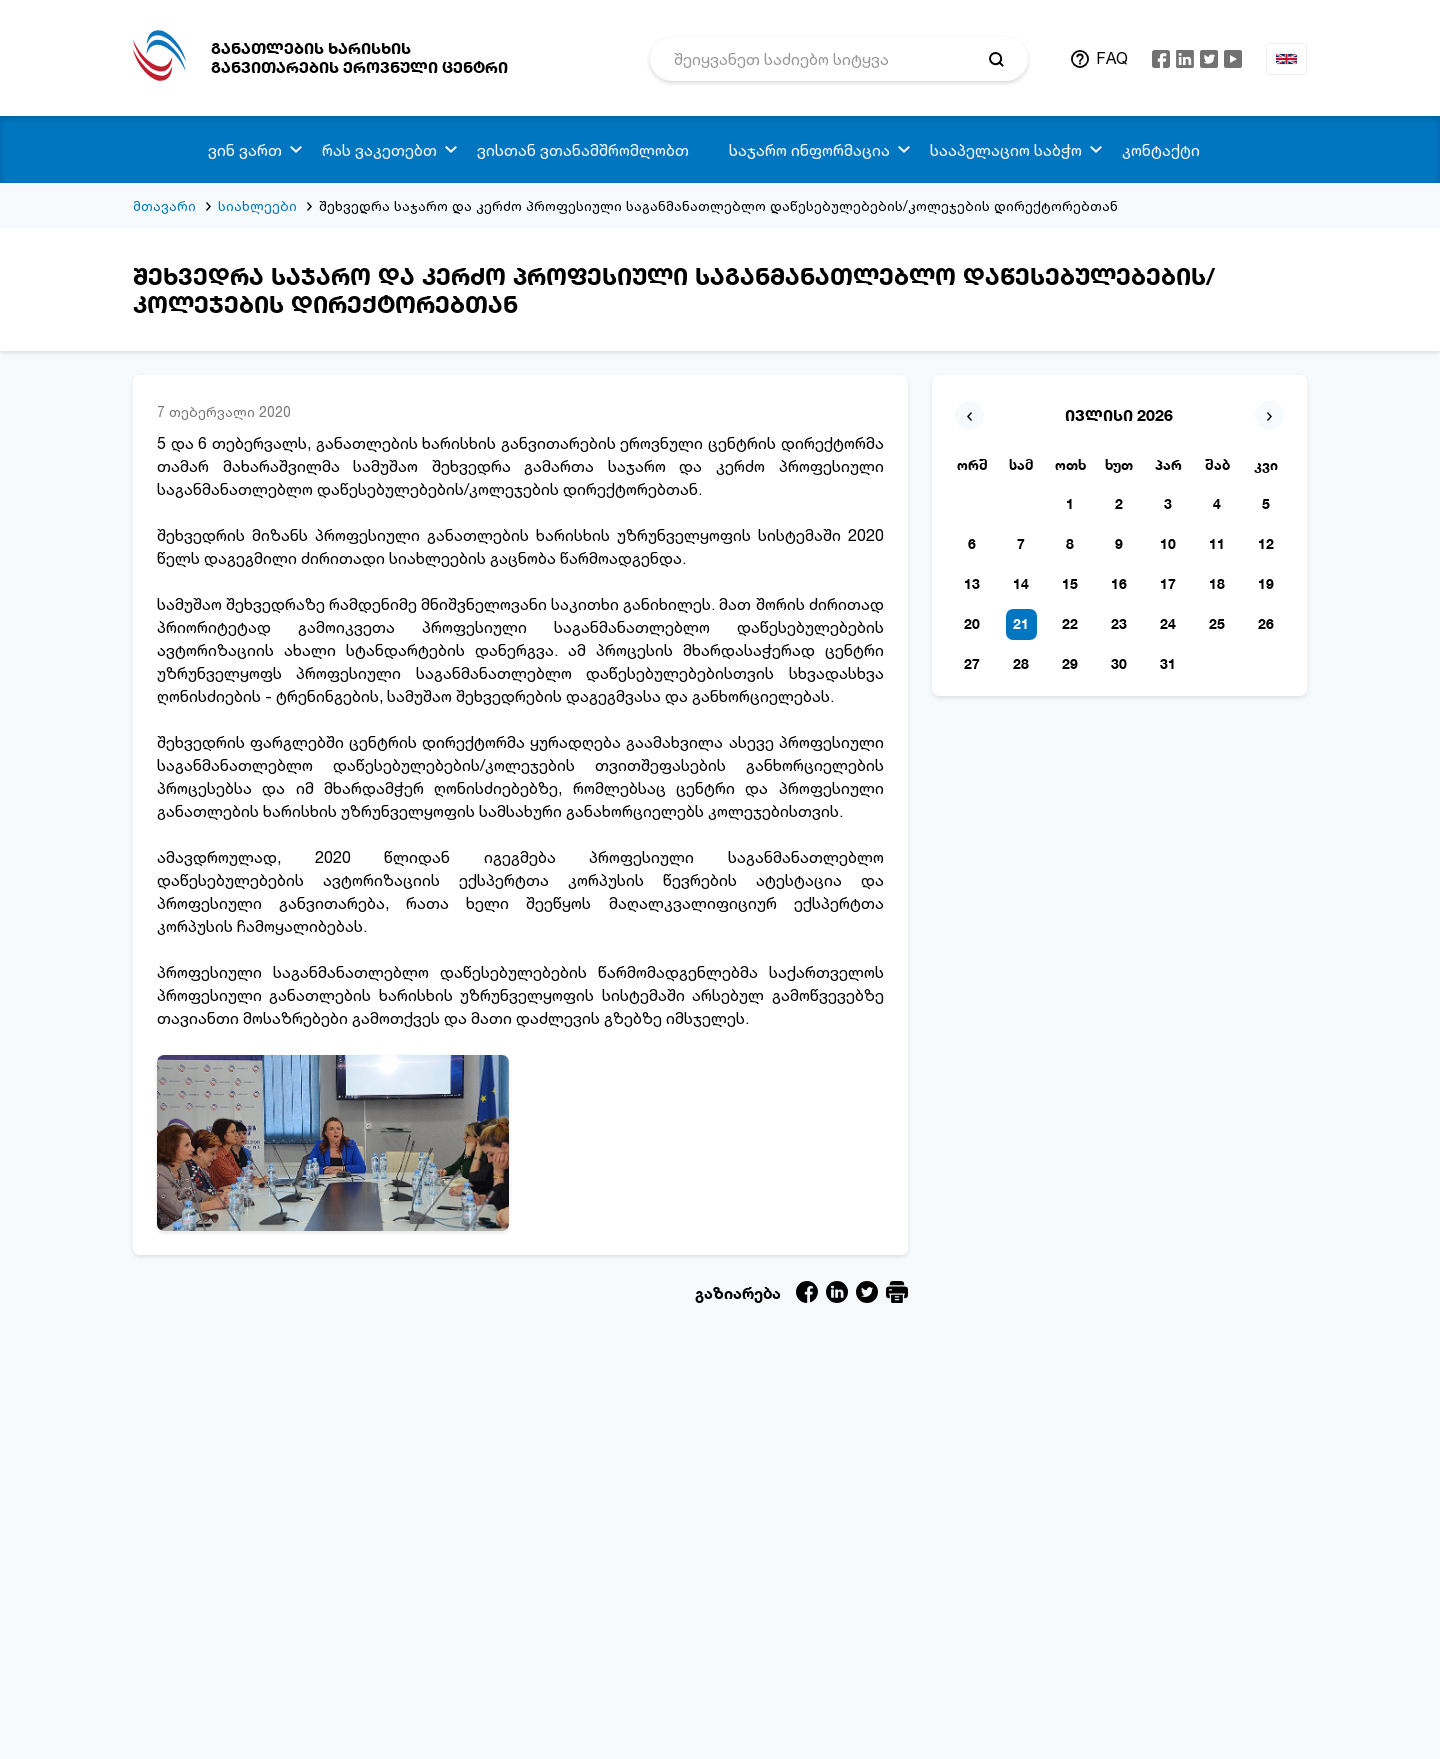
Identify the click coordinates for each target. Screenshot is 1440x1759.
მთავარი (164, 205)
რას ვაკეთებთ (379, 150)
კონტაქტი (1161, 150)
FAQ (1112, 58)
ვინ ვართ (245, 150)
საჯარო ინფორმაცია (809, 150)
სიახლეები (257, 205)
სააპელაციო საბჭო (1006, 150)
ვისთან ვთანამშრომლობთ (583, 150)
